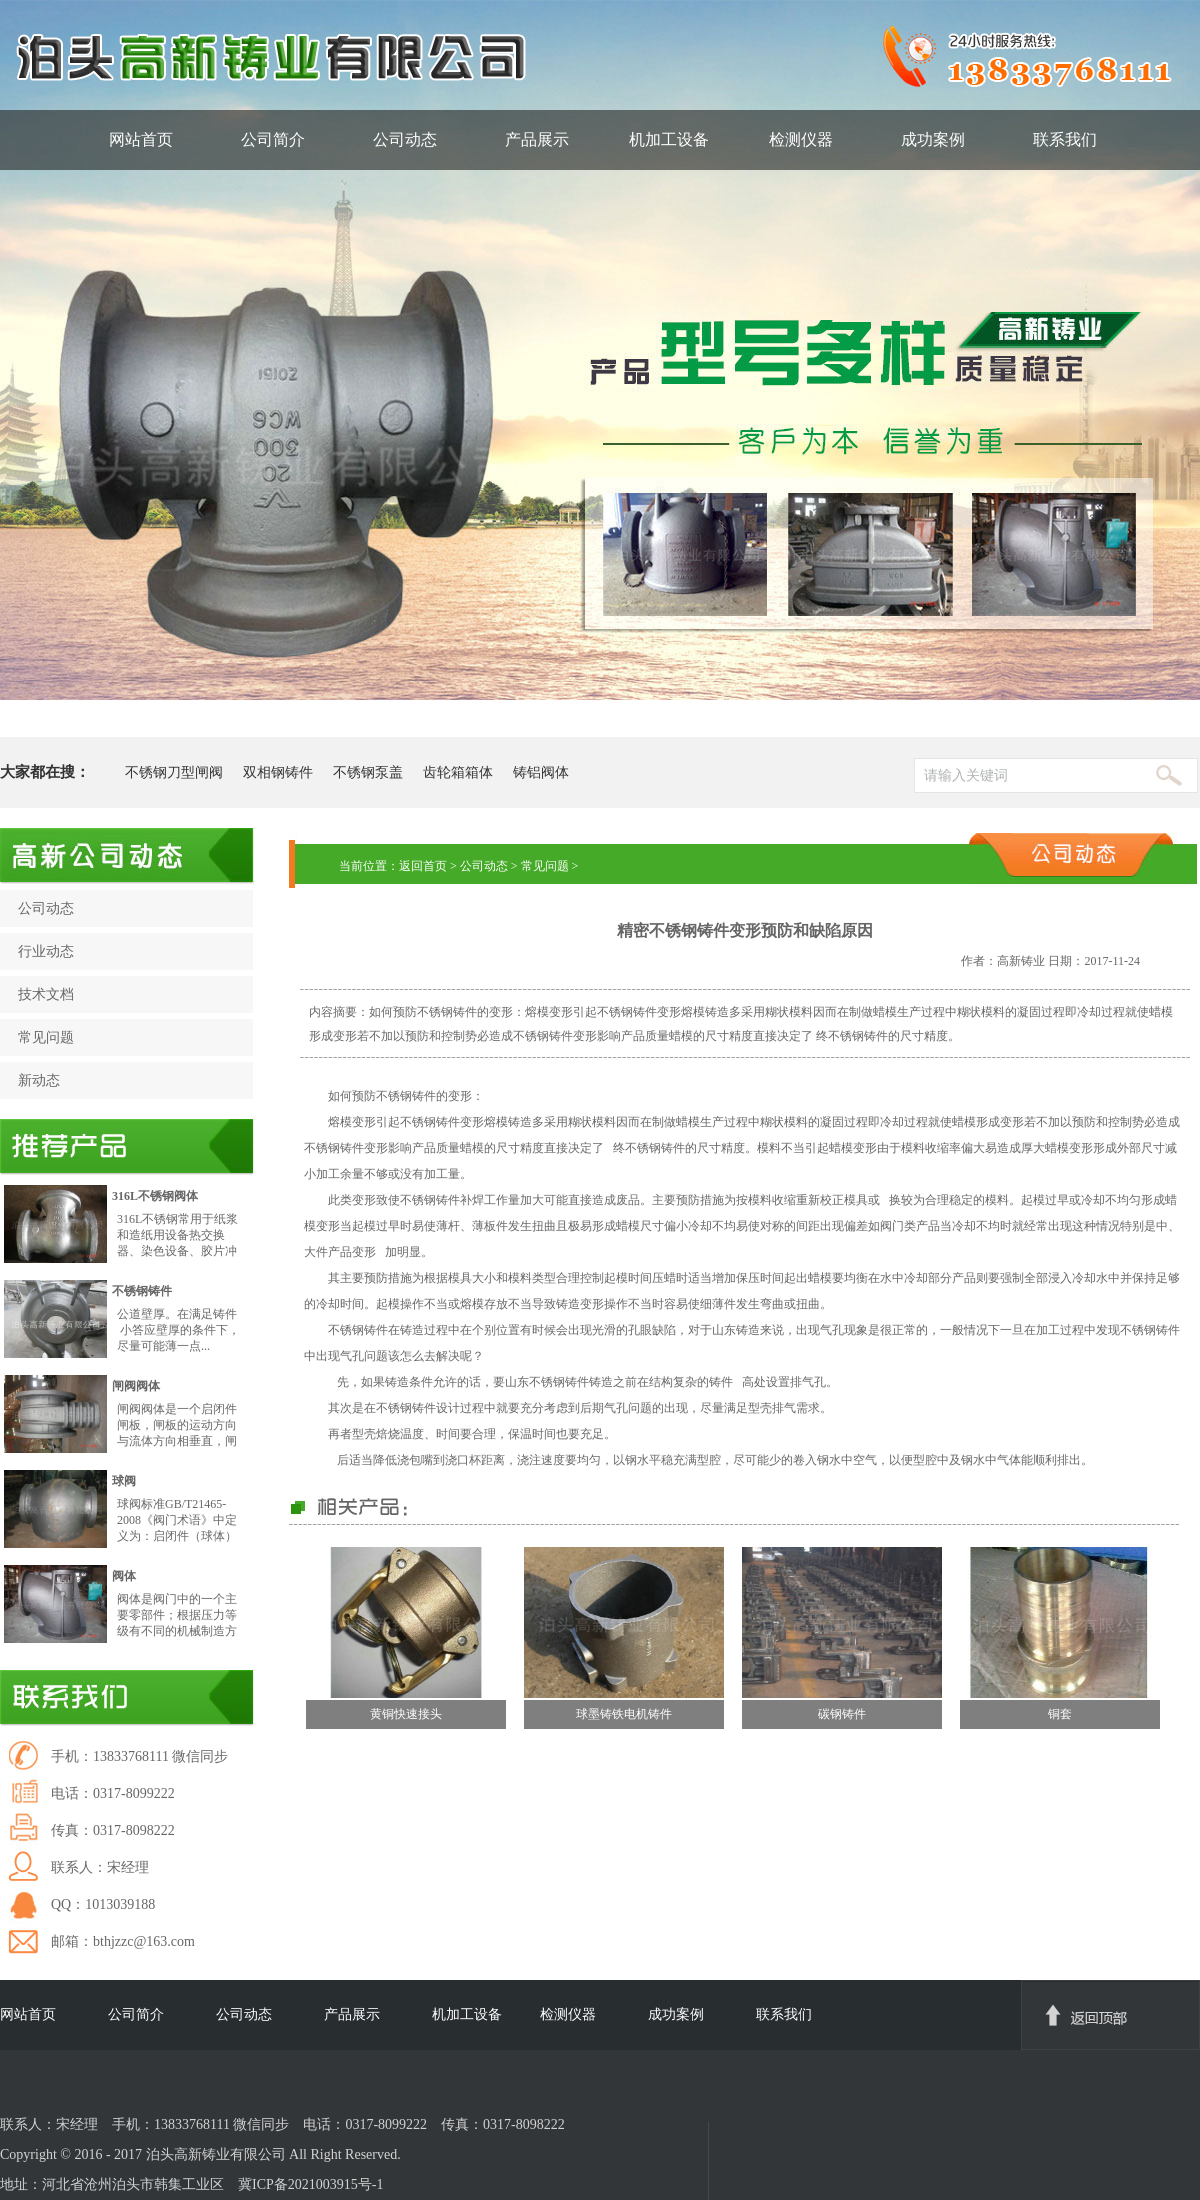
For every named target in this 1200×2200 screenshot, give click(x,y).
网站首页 (141, 139)
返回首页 (423, 866)
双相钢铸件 (278, 772)
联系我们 (1065, 139)
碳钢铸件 (842, 1714)
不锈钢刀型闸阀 (174, 772)
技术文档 (46, 994)
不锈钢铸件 (142, 1291)
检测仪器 (801, 139)
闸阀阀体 (136, 1386)
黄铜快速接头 (406, 1714)
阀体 (124, 1576)
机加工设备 (669, 139)
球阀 (124, 1481)
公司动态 (405, 139)
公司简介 (273, 139)
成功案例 (933, 139)
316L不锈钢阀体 (155, 1196)
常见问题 (46, 1037)
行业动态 (46, 951)
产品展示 (537, 139)
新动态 (39, 1080)
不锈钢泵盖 (368, 772)
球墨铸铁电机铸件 (624, 1714)
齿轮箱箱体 (458, 772)
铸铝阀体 (541, 772)
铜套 (1060, 1714)
